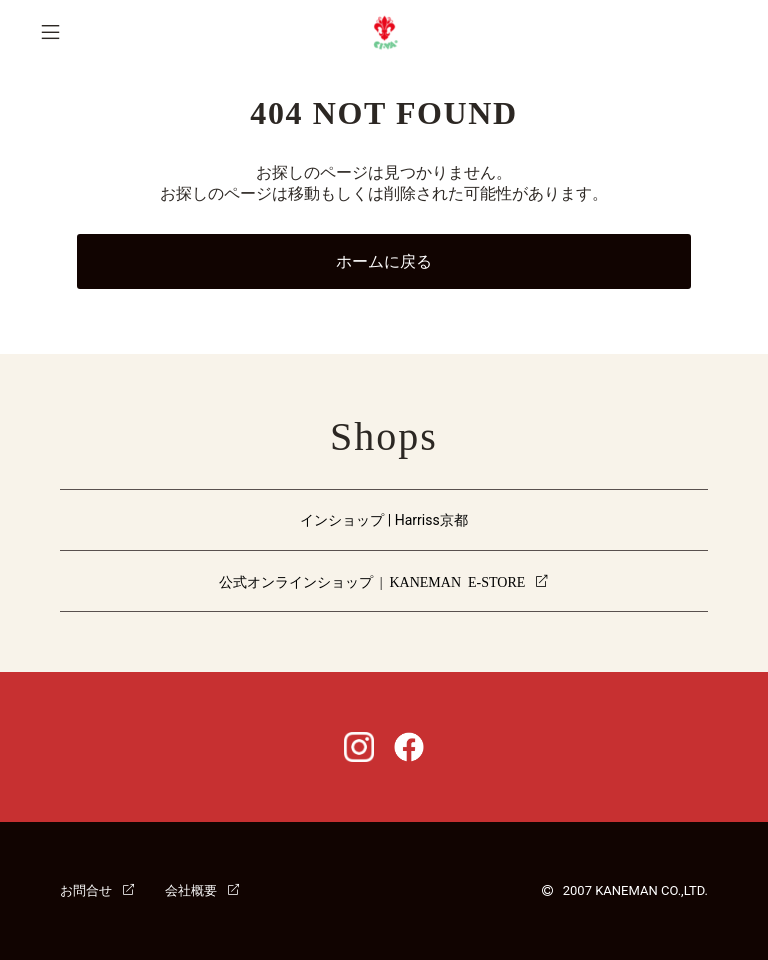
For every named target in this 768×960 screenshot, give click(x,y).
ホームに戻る (384, 261)
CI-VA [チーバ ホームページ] (384, 32)
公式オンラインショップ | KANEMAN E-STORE (372, 581)
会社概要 (191, 889)
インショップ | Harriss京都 (383, 520)
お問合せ (86, 889)
